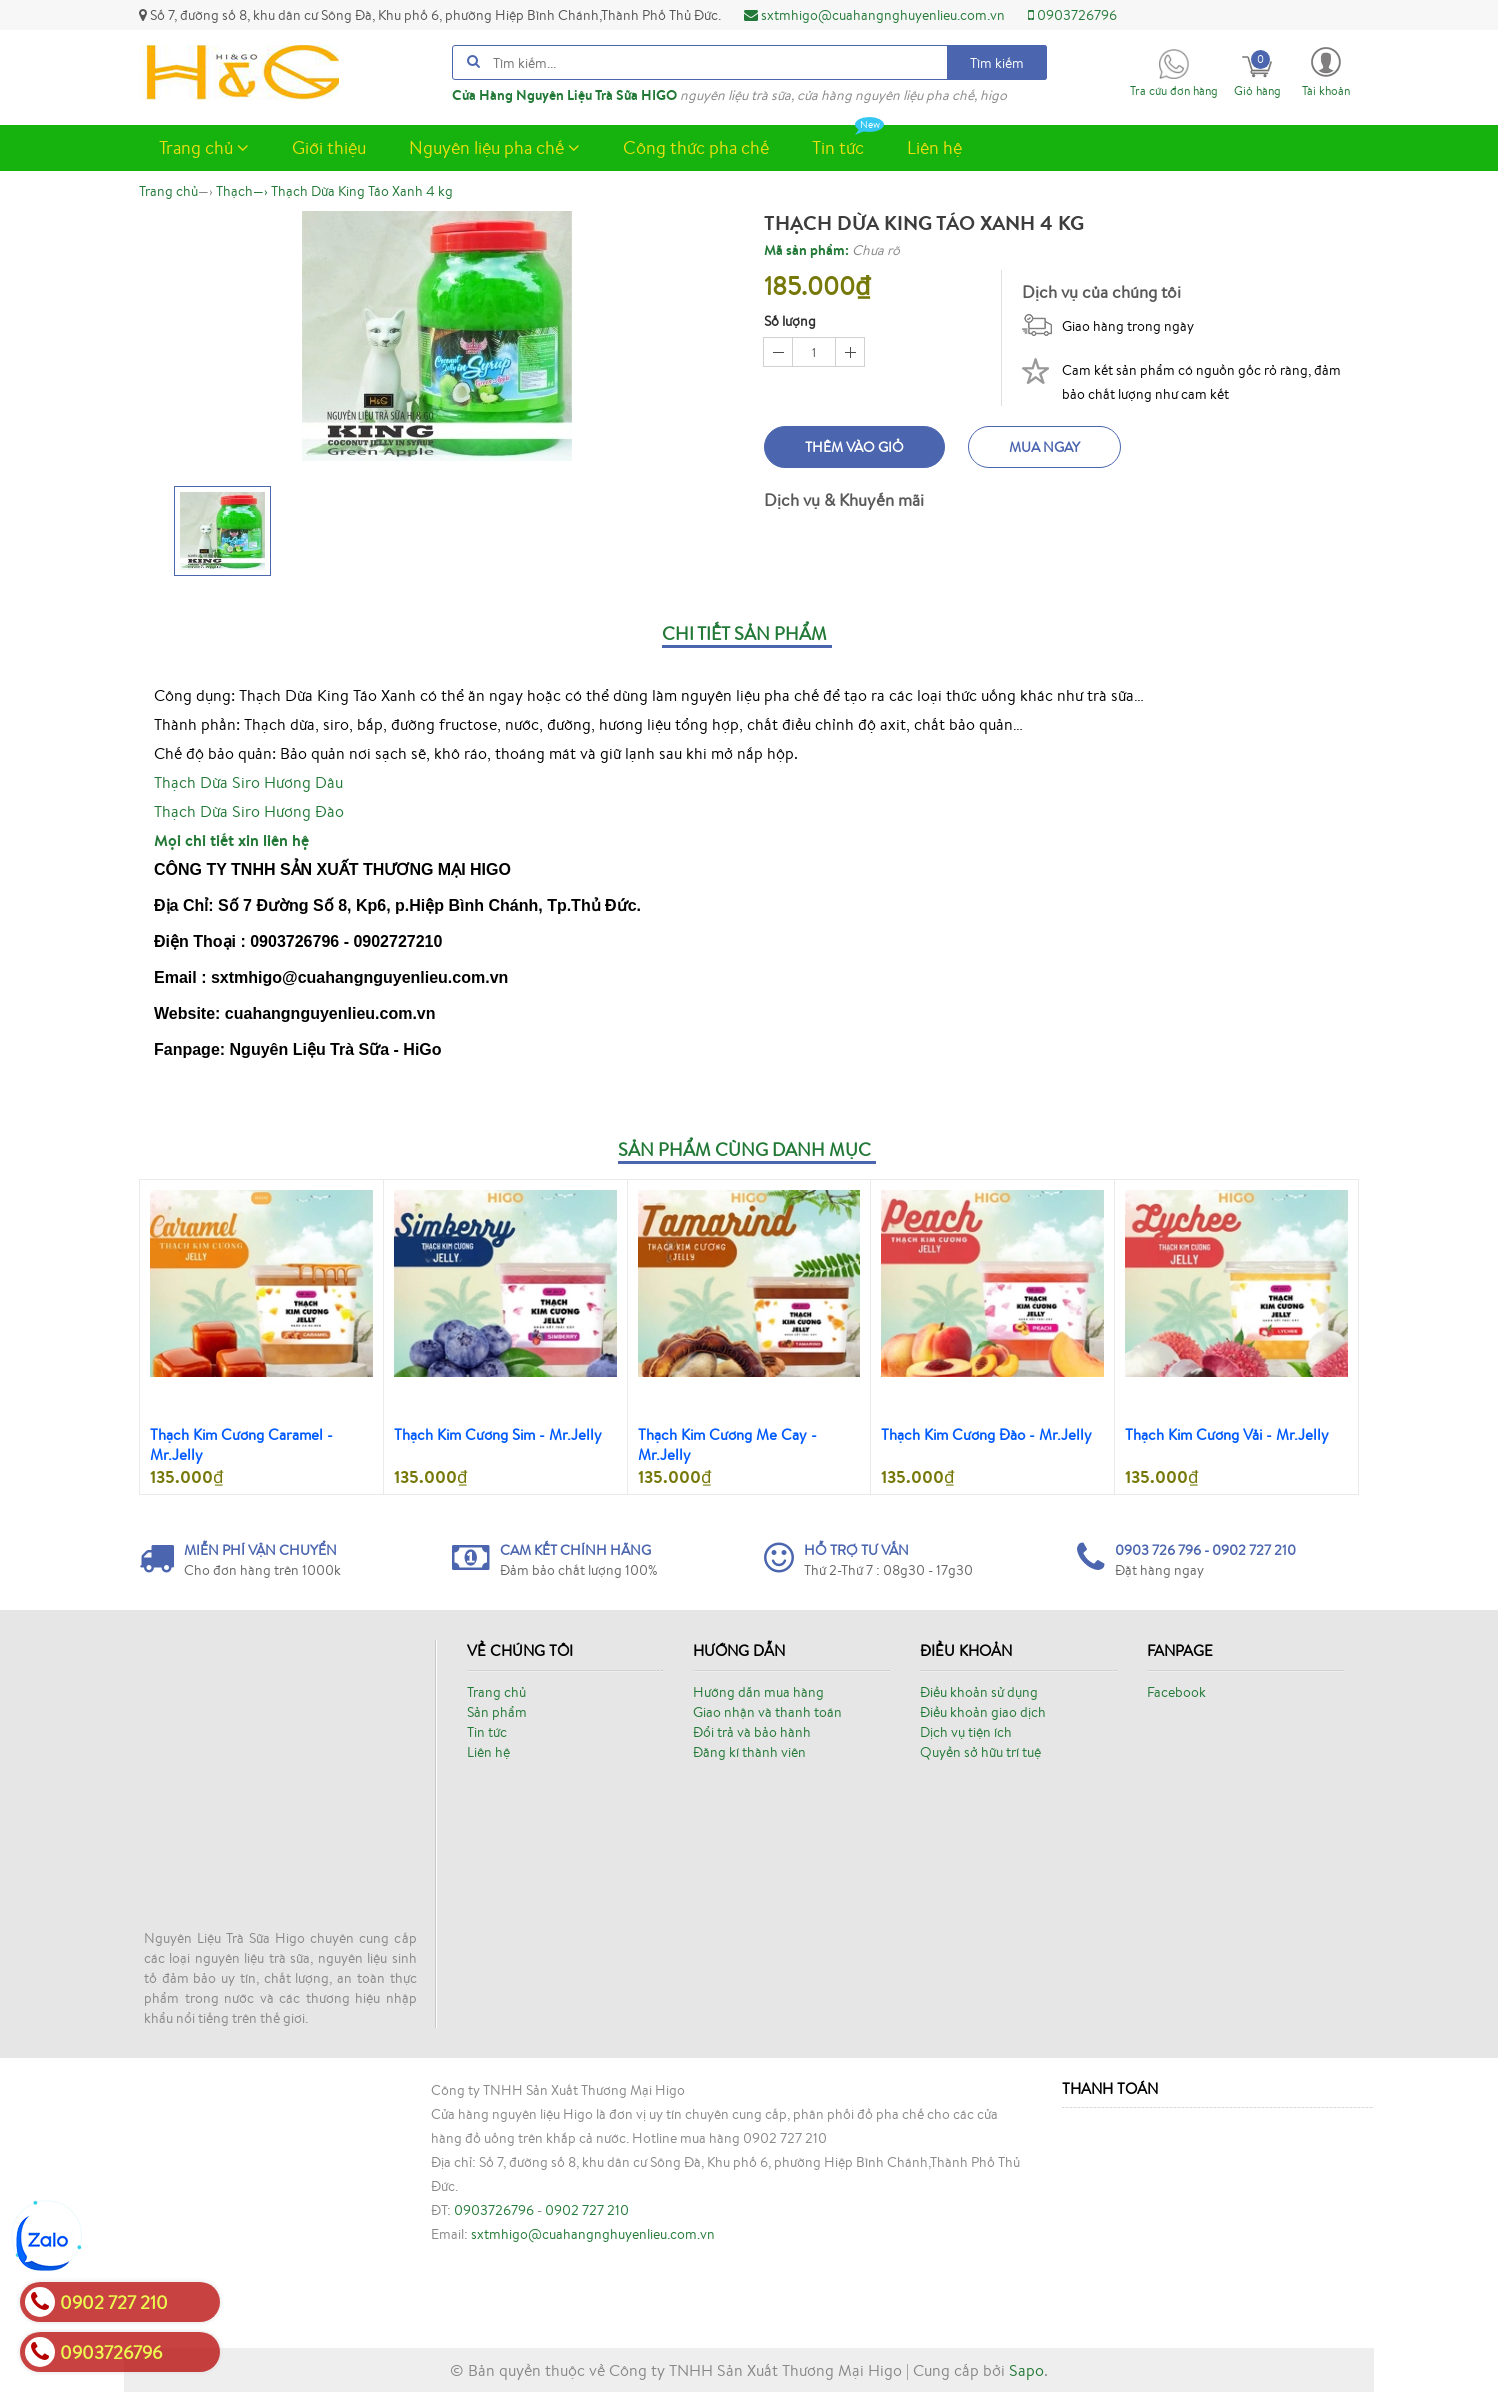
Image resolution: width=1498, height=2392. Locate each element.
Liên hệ (934, 147)
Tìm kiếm (997, 63)
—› (242, 191)
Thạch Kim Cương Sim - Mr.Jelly (498, 1434)
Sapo (1026, 2370)
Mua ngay (1044, 447)
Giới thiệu (329, 147)
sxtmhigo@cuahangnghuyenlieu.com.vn (874, 15)
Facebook (1176, 1692)
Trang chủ (204, 147)
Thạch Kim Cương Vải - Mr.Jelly (1227, 1434)
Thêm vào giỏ (854, 447)
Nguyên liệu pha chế (494, 147)
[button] (1326, 70)
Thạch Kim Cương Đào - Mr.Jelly (986, 1434)
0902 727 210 (587, 2210)
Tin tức (848, 142)
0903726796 (1072, 15)
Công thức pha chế (696, 147)
